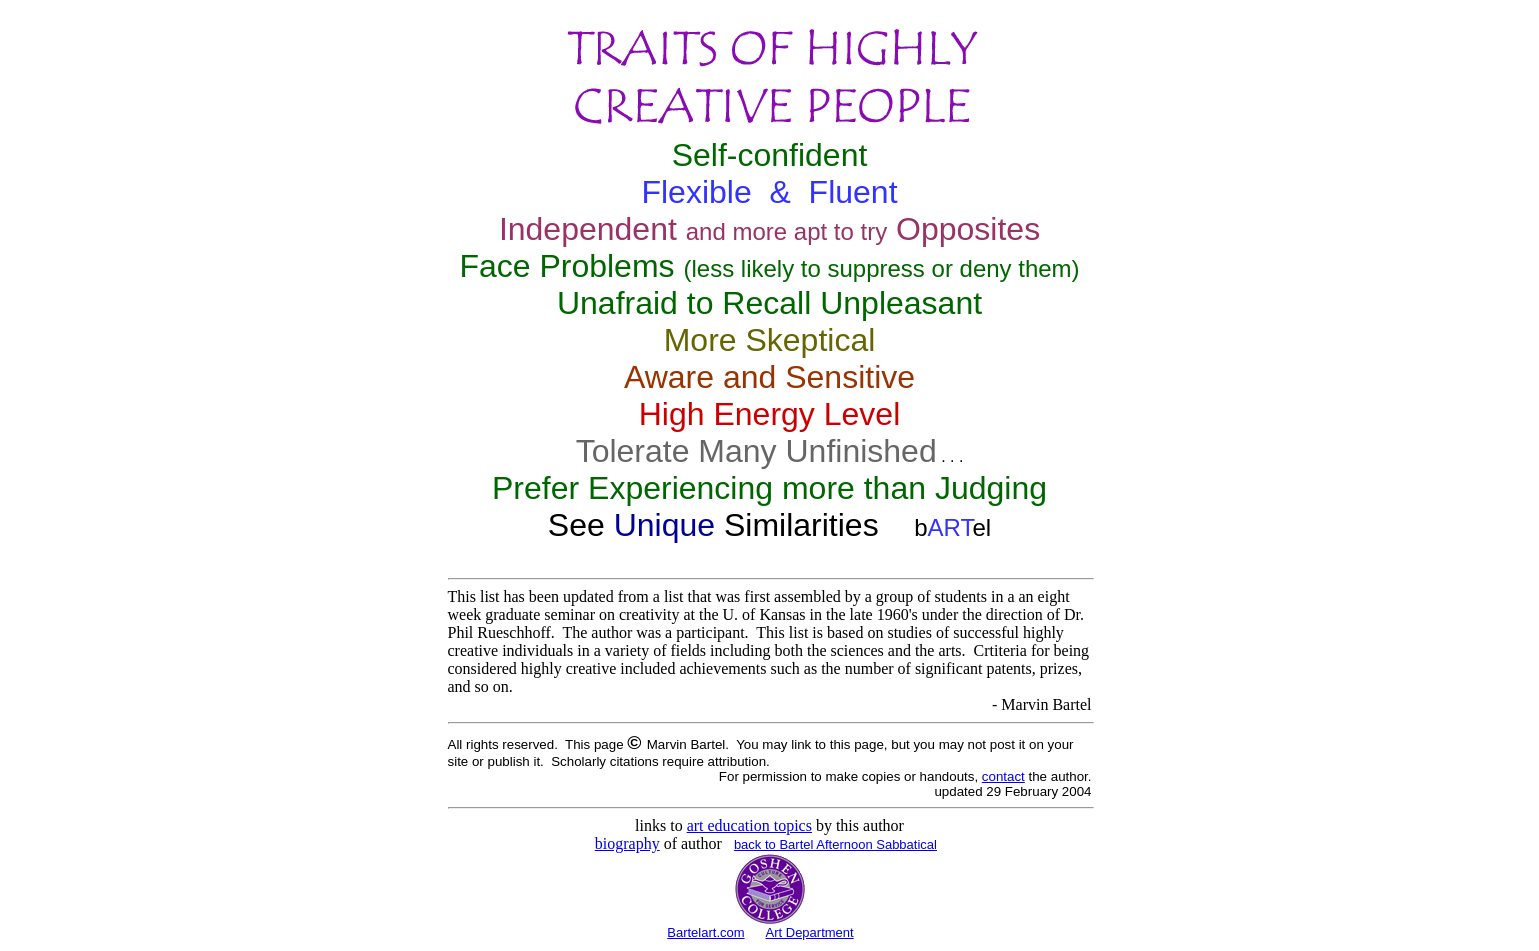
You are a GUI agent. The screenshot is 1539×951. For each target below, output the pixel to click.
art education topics (749, 825)
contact (1003, 776)
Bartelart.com (705, 932)
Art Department (810, 932)
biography (627, 843)
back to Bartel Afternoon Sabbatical (835, 844)
